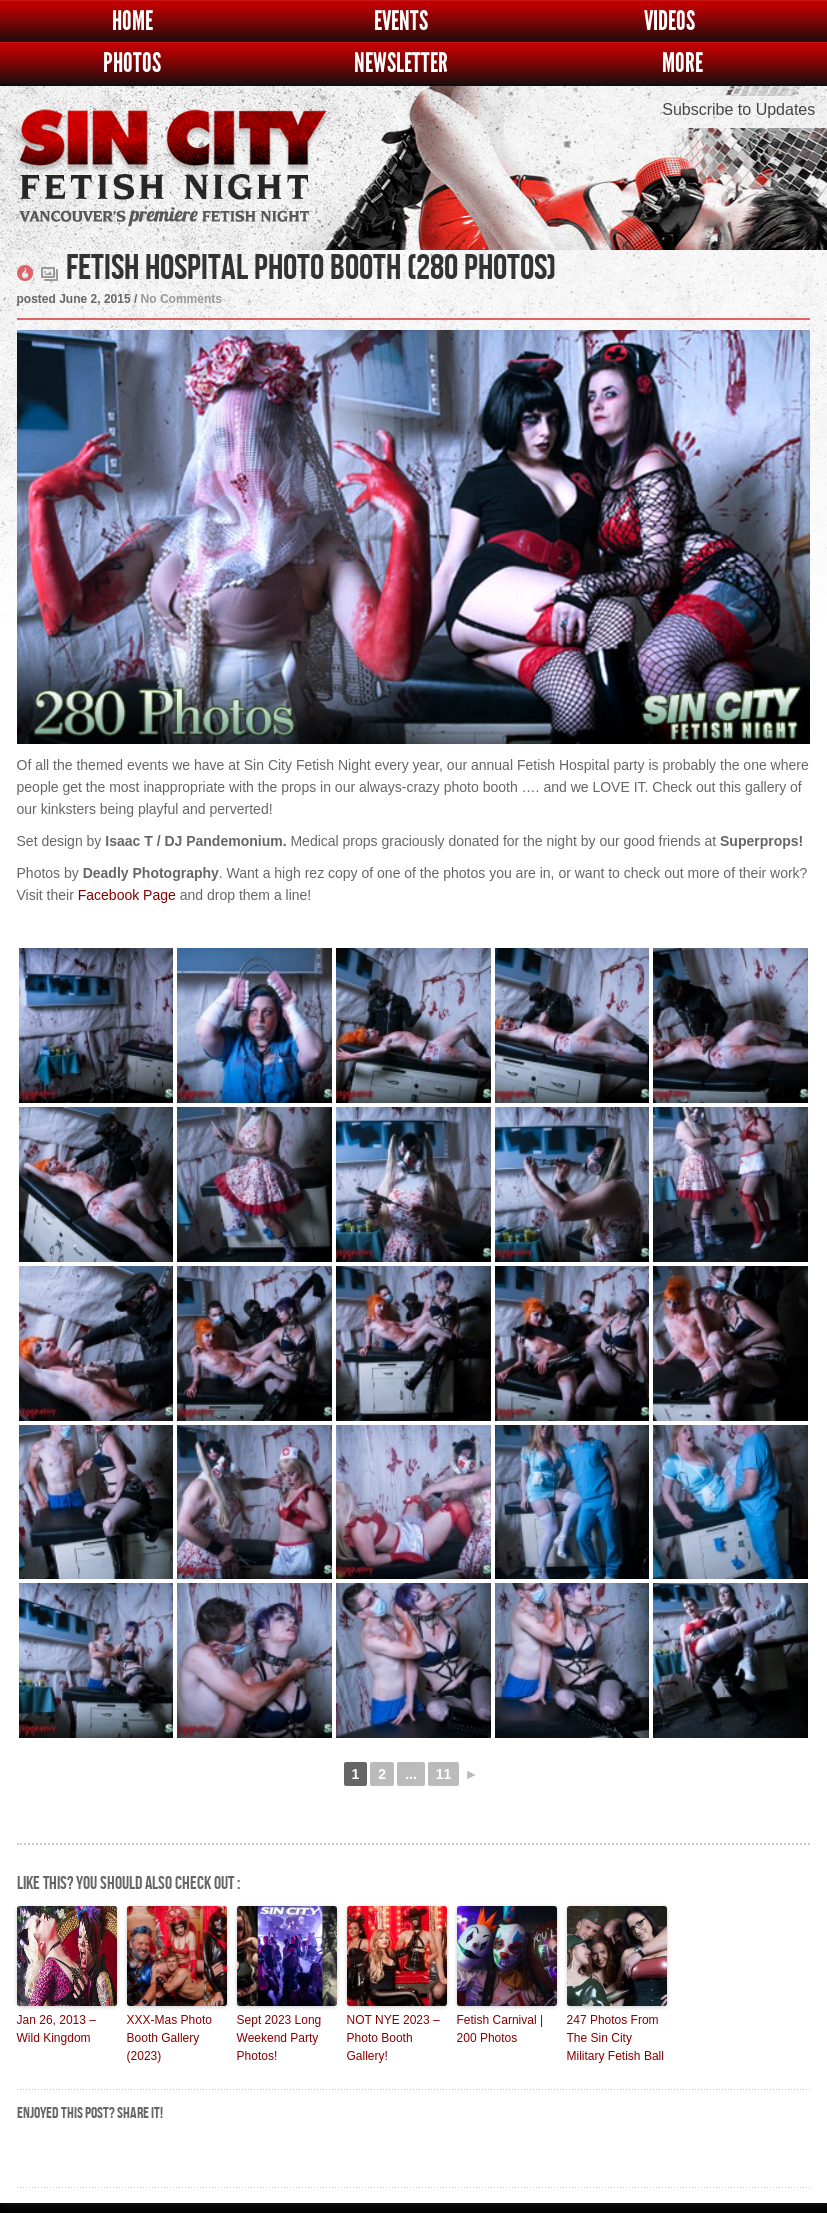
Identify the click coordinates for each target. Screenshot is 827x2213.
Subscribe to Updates (738, 109)
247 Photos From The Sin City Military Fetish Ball (615, 2038)
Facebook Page (127, 895)
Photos (132, 63)
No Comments (181, 299)
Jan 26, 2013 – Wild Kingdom (56, 2029)
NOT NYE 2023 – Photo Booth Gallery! (393, 2038)
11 (444, 1774)
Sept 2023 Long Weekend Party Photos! (279, 2038)
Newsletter (401, 63)
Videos (669, 21)
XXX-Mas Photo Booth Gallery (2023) (169, 2038)
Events (401, 21)
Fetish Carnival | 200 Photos (500, 2029)
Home (132, 21)
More (682, 63)
